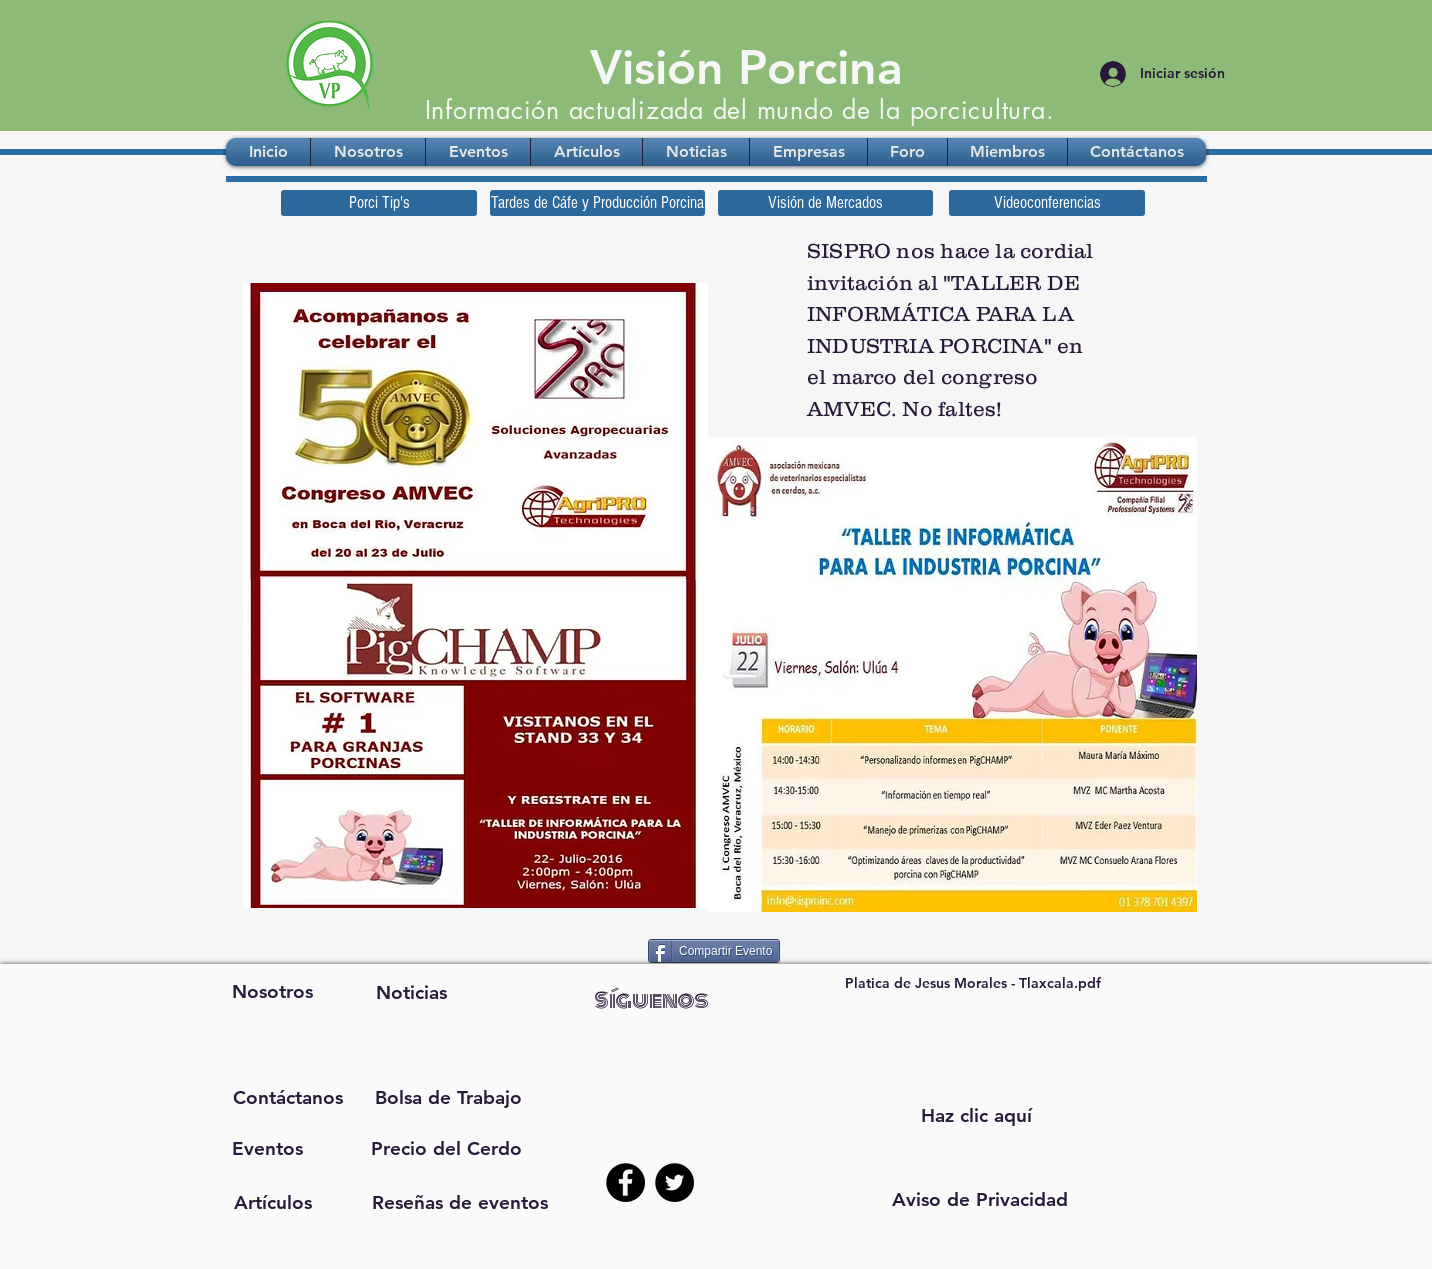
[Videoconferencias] (1047, 203)
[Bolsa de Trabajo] (447, 1098)
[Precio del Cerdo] (446, 1149)
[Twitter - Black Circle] (674, 1182)
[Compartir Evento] (714, 951)
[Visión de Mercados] (825, 203)
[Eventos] (267, 1149)
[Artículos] (272, 1203)
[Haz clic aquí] (976, 1116)
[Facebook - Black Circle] (625, 1182)
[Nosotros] (272, 992)
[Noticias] (411, 993)
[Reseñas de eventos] (460, 1203)
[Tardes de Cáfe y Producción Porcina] (597, 203)
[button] (980, 1200)
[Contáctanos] (288, 1098)
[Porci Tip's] (379, 203)
